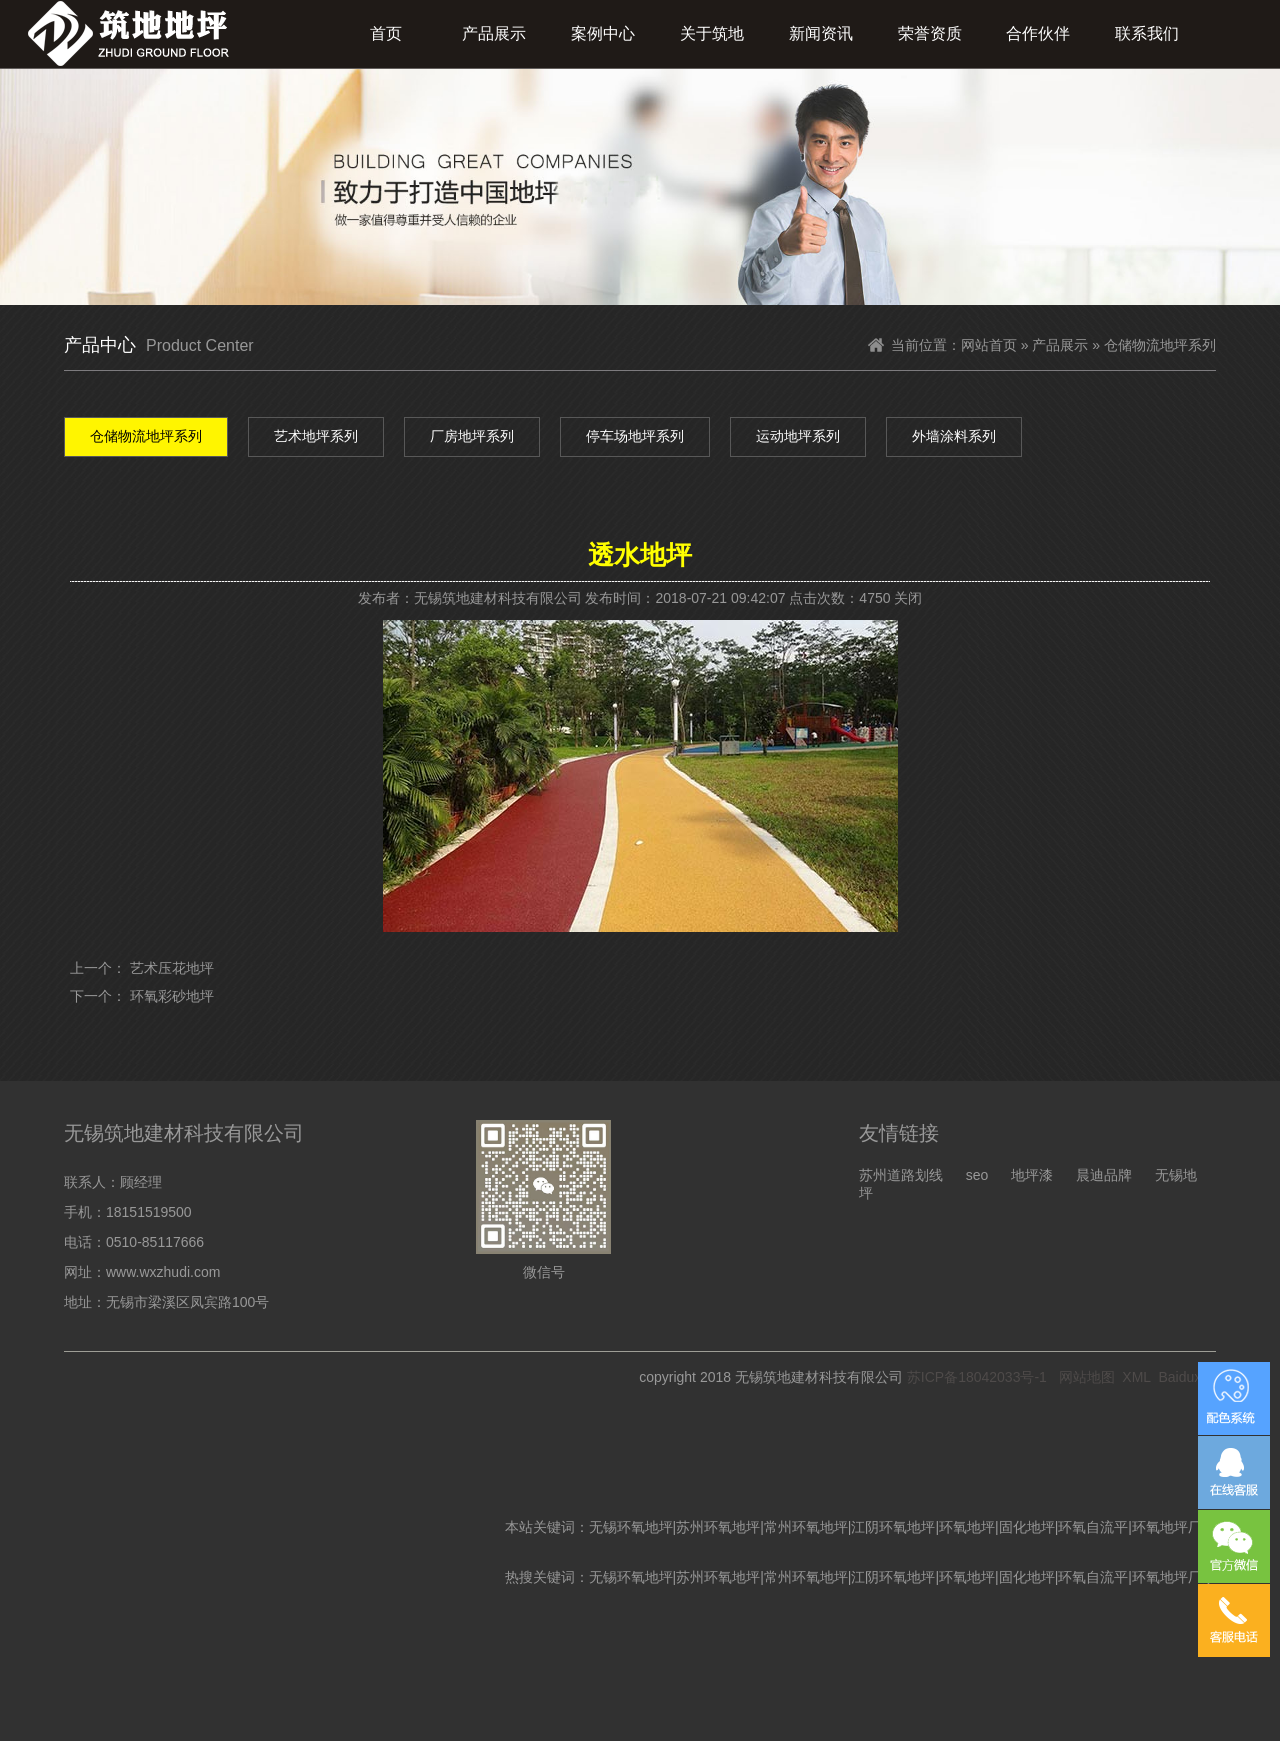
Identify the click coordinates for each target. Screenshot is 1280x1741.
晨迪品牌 (1104, 1175)
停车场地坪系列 (635, 436)
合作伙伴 (1038, 33)
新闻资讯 (821, 33)
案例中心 (603, 33)
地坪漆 (1032, 1175)
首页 (386, 33)
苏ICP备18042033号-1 (977, 1377)
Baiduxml (1187, 1377)
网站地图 (1087, 1377)
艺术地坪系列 (316, 436)
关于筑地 (712, 33)
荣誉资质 (930, 33)
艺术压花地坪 (172, 968)
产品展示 (494, 33)
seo (977, 1175)
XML (1136, 1377)
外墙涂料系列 (954, 436)
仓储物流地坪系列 (146, 436)
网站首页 (989, 345)
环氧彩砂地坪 (172, 996)
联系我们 (1147, 33)
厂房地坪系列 (472, 436)
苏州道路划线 (901, 1175)
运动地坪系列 (798, 436)
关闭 (908, 598)
